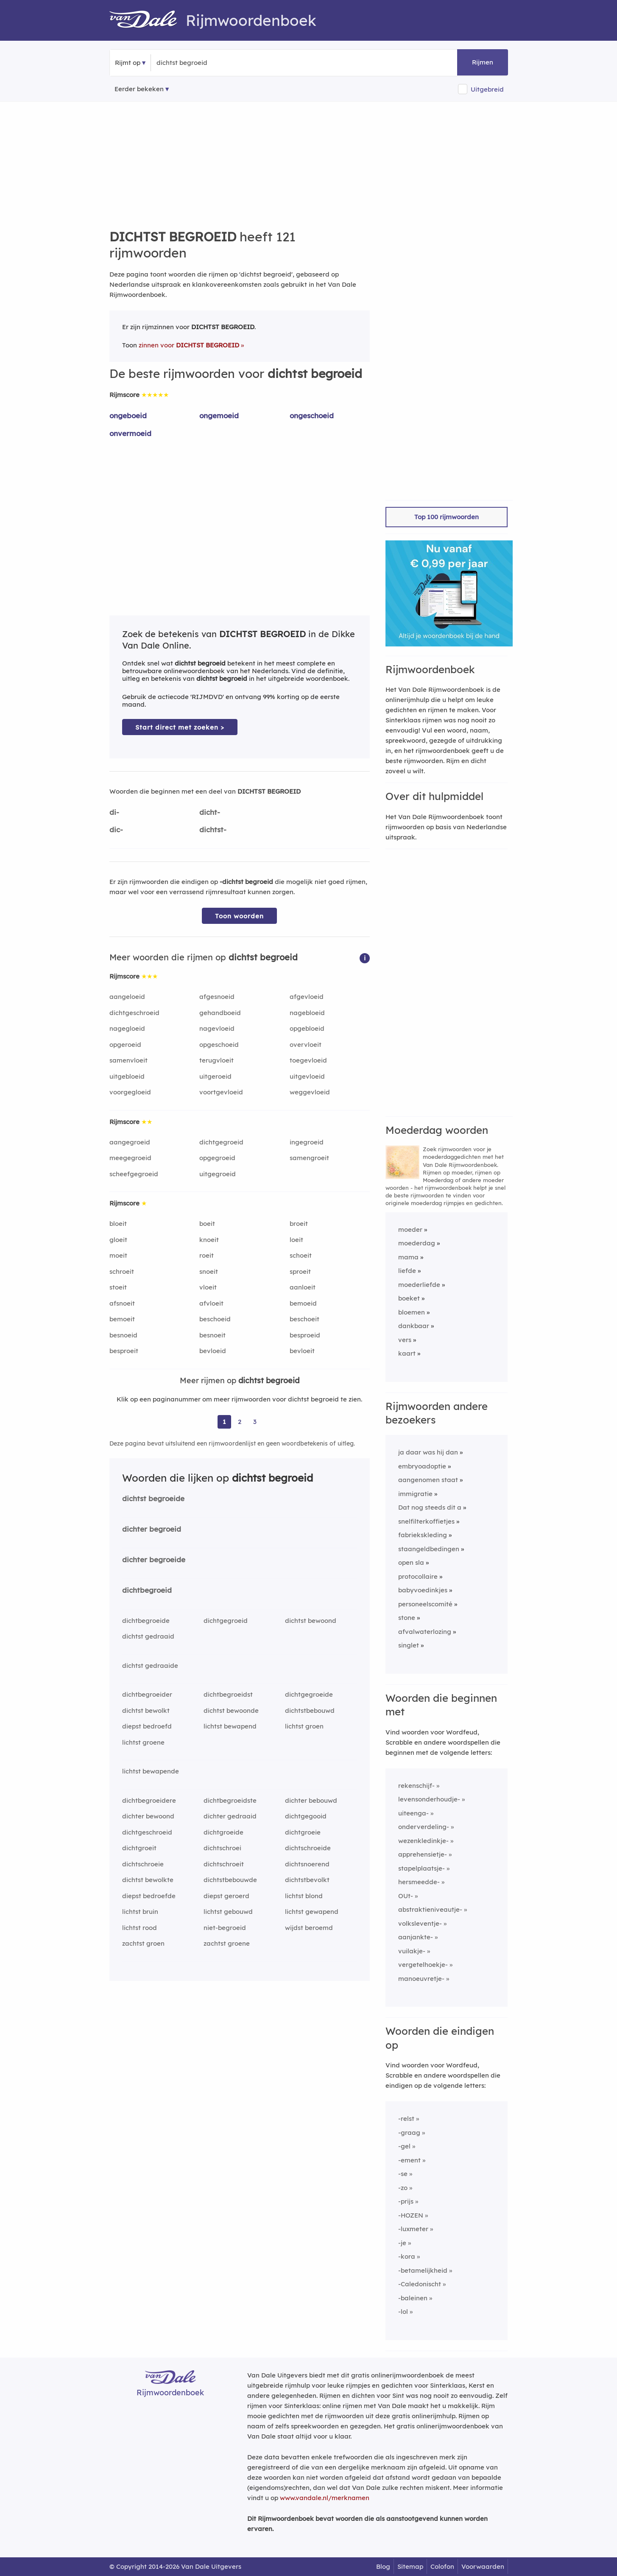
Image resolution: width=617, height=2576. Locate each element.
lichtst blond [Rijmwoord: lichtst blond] (304, 1896)
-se (403, 2174)
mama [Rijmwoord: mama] (408, 1257)
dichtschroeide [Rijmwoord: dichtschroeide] (308, 1848)
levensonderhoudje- (429, 1799)
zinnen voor (189, 345)
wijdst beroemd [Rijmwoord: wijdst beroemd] (309, 1928)
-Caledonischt (419, 2284)
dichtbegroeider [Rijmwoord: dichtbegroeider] (147, 1694)
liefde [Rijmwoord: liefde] (407, 1271)
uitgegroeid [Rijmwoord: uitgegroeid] (217, 1174)
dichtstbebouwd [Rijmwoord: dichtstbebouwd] (310, 1710)
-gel (404, 2146)
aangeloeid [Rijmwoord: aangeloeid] (127, 997)
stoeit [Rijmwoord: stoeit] (118, 1287)
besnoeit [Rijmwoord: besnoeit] (212, 1335)
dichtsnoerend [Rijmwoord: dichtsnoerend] (307, 1864)
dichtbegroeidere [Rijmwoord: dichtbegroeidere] (149, 1800)
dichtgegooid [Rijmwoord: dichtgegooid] (306, 1816)
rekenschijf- (416, 1786)
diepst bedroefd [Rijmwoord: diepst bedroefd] (147, 1726)
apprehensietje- (422, 1854)
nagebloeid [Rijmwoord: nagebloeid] (307, 1013)
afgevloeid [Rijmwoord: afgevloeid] (307, 997)
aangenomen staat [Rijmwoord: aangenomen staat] (428, 1480)
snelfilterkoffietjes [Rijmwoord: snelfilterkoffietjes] (426, 1521)
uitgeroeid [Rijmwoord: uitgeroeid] (215, 1076)
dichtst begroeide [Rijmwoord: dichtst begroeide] (153, 1498)
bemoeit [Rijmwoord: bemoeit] (122, 1319)
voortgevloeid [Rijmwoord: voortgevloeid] (221, 1092)
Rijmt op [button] (127, 63)
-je (402, 2243)
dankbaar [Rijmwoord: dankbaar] (413, 1326)
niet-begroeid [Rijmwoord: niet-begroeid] (225, 1928)
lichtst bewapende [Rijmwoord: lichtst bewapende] (150, 1771)
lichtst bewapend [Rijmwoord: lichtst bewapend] (230, 1726)
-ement (409, 2160)
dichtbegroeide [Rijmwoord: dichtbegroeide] (146, 1621)
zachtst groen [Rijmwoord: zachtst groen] (143, 1943)
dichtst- (212, 829)
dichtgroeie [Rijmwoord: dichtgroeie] (303, 1832)
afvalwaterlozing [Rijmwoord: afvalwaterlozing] (424, 1632)
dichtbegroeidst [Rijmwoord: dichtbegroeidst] (228, 1694)
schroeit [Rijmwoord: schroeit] (121, 1271)
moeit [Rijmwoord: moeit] (118, 1255)
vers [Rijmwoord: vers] (404, 1340)
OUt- (405, 1896)
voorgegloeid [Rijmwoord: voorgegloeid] (130, 1092)
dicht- (209, 812)
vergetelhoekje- (423, 1965)
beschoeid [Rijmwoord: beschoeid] (215, 1319)
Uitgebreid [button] (487, 89)
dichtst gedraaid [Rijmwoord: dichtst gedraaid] (148, 1636)
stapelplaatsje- (421, 1868)
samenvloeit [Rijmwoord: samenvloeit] (128, 1060)
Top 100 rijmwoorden (446, 517)
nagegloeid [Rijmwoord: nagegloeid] (127, 1028)
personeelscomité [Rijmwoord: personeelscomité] (425, 1604)
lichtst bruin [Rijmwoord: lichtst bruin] (140, 1912)
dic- (116, 829)
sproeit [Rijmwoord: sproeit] (300, 1271)
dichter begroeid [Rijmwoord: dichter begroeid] (151, 1528)
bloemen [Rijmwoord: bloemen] (411, 1312)
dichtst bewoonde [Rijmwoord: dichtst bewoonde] (231, 1710)
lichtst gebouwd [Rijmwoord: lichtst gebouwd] (228, 1912)
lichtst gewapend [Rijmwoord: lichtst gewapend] (311, 1912)
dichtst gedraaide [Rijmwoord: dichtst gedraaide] (150, 1665)
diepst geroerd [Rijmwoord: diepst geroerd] (226, 1896)
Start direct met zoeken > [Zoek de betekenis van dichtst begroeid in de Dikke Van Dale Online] (179, 727)
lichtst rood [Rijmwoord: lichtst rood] (139, 1928)
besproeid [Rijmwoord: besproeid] (305, 1335)
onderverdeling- (423, 1827)
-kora (406, 2256)
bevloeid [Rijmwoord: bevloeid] (212, 1351)
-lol (403, 2311)
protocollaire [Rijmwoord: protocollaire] (418, 1576)
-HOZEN (410, 2215)
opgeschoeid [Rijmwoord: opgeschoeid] (219, 1044)
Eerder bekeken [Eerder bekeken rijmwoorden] (139, 89)
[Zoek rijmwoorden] (197, 63)
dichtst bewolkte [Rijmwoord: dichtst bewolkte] (147, 1880)
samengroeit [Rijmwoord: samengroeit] (309, 1158)
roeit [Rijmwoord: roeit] (206, 1255)
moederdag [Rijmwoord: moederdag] (416, 1243)
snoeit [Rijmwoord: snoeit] (208, 1271)
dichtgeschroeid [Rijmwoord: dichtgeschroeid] (134, 1013)
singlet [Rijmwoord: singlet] (408, 1645)
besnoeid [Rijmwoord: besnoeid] (123, 1335)
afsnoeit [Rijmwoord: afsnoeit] (122, 1303)
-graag (409, 2132)
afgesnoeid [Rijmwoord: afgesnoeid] (217, 997)
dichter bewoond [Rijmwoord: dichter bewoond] (148, 1816)
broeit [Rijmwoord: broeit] (299, 1223)
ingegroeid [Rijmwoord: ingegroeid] (307, 1142)
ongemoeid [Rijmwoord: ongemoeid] (219, 415)
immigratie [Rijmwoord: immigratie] (415, 1494)
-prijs (405, 2201)
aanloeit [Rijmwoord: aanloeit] (302, 1287)
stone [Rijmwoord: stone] (406, 1618)
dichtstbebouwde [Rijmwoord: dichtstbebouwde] (230, 1880)
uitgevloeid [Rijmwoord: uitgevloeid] (307, 1076)
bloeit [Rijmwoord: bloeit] (118, 1223)
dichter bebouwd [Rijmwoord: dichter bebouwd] (311, 1800)
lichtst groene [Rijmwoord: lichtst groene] (143, 1742)
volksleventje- (420, 1923)
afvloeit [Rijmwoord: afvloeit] (211, 1303)
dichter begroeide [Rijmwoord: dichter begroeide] (153, 1559)
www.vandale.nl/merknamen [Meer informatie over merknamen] (324, 2498)
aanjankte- (415, 1937)
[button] (365, 957)
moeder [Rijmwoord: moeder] (410, 1229)
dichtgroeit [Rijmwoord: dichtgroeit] (139, 1848)
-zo (403, 2188)
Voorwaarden (482, 2566)
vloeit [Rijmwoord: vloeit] (208, 1287)
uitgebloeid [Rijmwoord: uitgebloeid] (127, 1076)
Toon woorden (239, 916)
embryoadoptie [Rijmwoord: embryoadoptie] (422, 1466)
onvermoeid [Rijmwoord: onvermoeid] (130, 433)
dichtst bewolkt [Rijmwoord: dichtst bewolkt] (146, 1710)
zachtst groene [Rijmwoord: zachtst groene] (227, 1943)
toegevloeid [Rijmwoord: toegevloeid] (308, 1060)
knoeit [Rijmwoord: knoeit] (209, 1240)
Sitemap (410, 2566)
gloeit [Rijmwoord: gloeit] (118, 1240)
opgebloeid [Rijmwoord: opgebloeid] (307, 1028)
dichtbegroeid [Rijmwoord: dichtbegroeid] (147, 1590)
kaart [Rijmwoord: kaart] (407, 1353)
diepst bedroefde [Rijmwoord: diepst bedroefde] (149, 1896)
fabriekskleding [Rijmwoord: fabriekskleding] (422, 1535)
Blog (383, 2566)
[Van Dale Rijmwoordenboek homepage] (147, 20)
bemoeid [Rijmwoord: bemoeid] (303, 1303)
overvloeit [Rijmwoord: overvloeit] (305, 1044)
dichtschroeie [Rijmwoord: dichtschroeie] (143, 1864)
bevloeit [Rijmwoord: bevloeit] (302, 1351)
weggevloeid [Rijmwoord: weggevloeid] (310, 1092)
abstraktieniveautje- (430, 1909)
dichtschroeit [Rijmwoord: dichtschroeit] (224, 1864)
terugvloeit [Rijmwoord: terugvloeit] (216, 1060)
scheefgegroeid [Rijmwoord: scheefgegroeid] (133, 1174)
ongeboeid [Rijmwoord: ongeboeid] (128, 415)
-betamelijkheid (422, 2270)
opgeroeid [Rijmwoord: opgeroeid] (125, 1044)
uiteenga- (413, 1813)
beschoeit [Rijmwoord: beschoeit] (304, 1319)
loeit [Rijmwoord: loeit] (296, 1240)
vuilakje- (411, 1951)
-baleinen (412, 2298)
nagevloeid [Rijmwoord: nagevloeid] (217, 1028)
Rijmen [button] (482, 62)
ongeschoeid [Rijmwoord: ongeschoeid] (312, 415)
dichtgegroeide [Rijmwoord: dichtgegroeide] (309, 1694)
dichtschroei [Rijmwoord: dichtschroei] (222, 1848)
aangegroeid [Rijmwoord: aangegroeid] (129, 1142)
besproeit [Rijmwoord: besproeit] (123, 1351)
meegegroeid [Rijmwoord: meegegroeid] (130, 1158)
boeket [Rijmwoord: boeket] (409, 1298)
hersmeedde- (419, 1882)
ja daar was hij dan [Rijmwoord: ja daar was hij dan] (428, 1452)
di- (114, 812)
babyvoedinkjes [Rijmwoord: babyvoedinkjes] (422, 1590)
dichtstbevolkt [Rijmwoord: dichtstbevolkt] (307, 1880)
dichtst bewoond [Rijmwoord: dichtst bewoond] (310, 1621)
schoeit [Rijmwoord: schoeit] (301, 1255)
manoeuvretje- (421, 1979)
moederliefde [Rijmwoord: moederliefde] (419, 1285)
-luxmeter (413, 2229)
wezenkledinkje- (423, 1841)
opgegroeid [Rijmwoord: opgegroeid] (217, 1158)
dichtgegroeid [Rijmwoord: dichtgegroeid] (221, 1142)
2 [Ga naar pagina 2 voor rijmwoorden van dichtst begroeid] (239, 1422)
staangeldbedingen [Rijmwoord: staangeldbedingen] (428, 1549)
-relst (406, 2119)
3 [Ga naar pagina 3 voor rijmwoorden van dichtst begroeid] (255, 1422)
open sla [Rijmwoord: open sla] (411, 1562)
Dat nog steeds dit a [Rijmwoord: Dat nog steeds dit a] (429, 1507)
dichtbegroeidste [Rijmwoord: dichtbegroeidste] (230, 1800)
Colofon (442, 2566)
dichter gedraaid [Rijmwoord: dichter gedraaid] (230, 1816)
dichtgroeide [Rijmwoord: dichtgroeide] (223, 1832)
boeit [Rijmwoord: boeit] (207, 1223)
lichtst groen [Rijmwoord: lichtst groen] (304, 1726)
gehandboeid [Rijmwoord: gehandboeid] (220, 1013)
